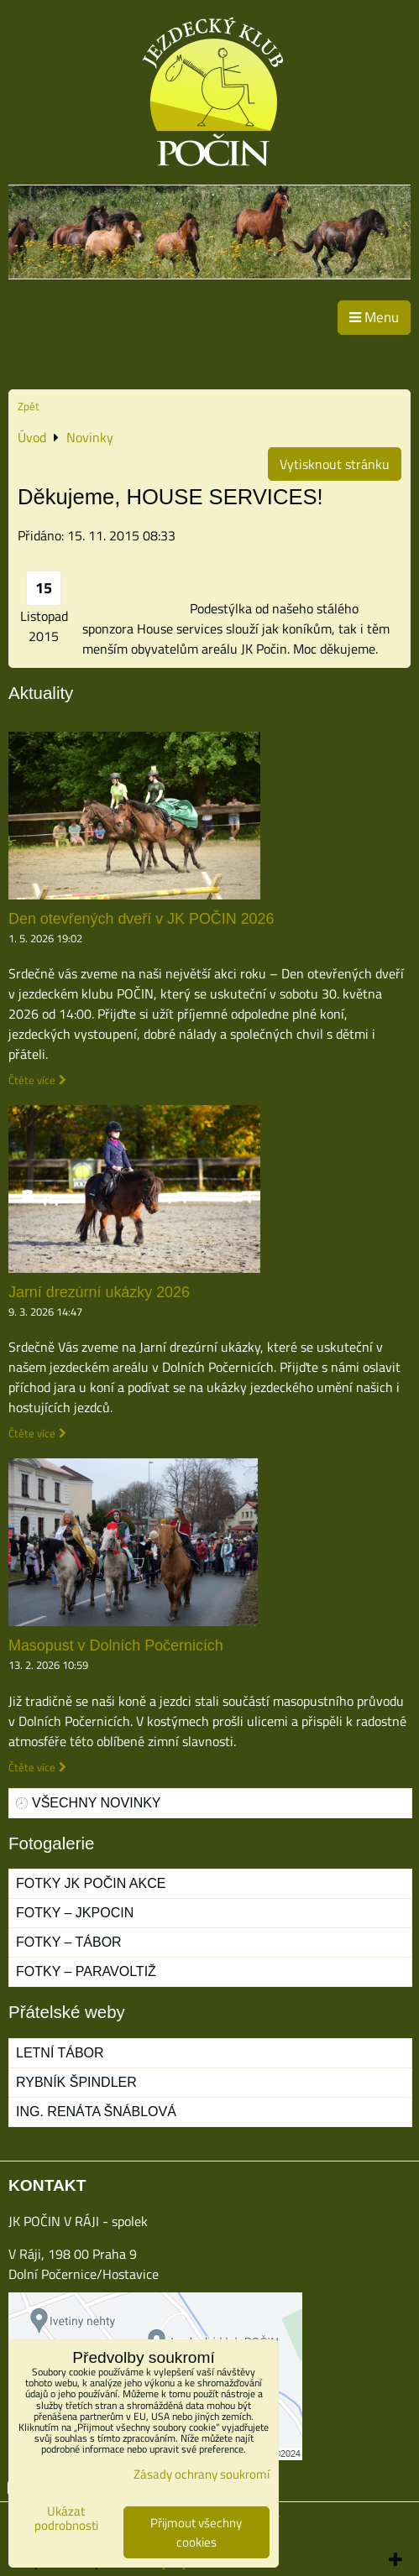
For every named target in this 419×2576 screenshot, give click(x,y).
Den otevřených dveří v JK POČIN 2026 (141, 918)
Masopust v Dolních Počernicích (115, 1645)
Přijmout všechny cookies (196, 2532)
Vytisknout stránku (335, 464)
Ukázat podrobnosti (66, 2518)
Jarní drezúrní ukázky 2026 (99, 1292)
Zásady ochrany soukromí (202, 2474)
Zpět (28, 406)
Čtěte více (31, 1080)
